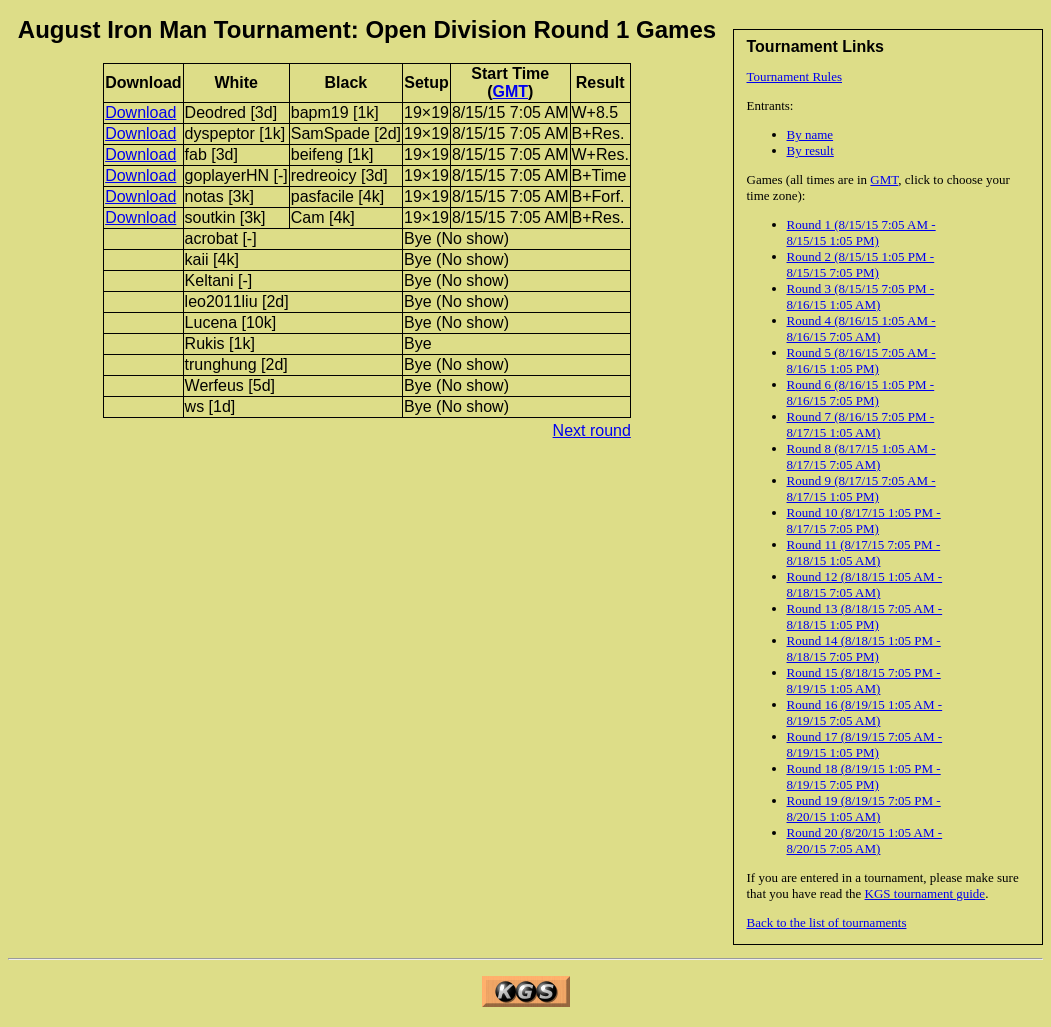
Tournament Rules (795, 76)
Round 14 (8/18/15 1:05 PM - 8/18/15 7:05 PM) (864, 648)
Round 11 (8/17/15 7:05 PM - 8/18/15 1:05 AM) (864, 552)
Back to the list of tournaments (827, 922)
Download (140, 112)
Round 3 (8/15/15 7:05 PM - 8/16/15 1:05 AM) (861, 296)
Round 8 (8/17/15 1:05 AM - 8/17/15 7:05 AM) (861, 456)
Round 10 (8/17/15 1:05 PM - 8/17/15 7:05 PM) (864, 520)
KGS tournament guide (925, 893)
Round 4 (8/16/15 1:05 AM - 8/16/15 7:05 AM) (861, 328)
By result (810, 150)
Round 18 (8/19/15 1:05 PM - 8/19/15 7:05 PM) (864, 776)
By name (810, 134)
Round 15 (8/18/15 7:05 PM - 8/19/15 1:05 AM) (864, 680)
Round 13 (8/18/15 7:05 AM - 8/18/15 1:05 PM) (865, 616)
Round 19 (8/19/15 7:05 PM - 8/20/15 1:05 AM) (864, 808)
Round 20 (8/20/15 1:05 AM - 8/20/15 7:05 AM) (865, 840)
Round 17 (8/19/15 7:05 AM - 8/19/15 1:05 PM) (865, 744)
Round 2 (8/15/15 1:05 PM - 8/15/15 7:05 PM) (861, 264)
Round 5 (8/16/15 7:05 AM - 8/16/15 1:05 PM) (861, 360)
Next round (592, 430)
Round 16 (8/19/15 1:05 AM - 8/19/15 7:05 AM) (865, 712)
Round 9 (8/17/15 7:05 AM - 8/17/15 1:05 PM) (861, 488)
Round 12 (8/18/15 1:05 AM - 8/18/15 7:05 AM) (865, 584)
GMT (884, 179)
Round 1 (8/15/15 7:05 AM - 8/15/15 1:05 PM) (861, 232)
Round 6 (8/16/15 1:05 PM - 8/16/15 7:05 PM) (861, 392)
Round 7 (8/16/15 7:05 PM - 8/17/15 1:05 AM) (861, 424)
